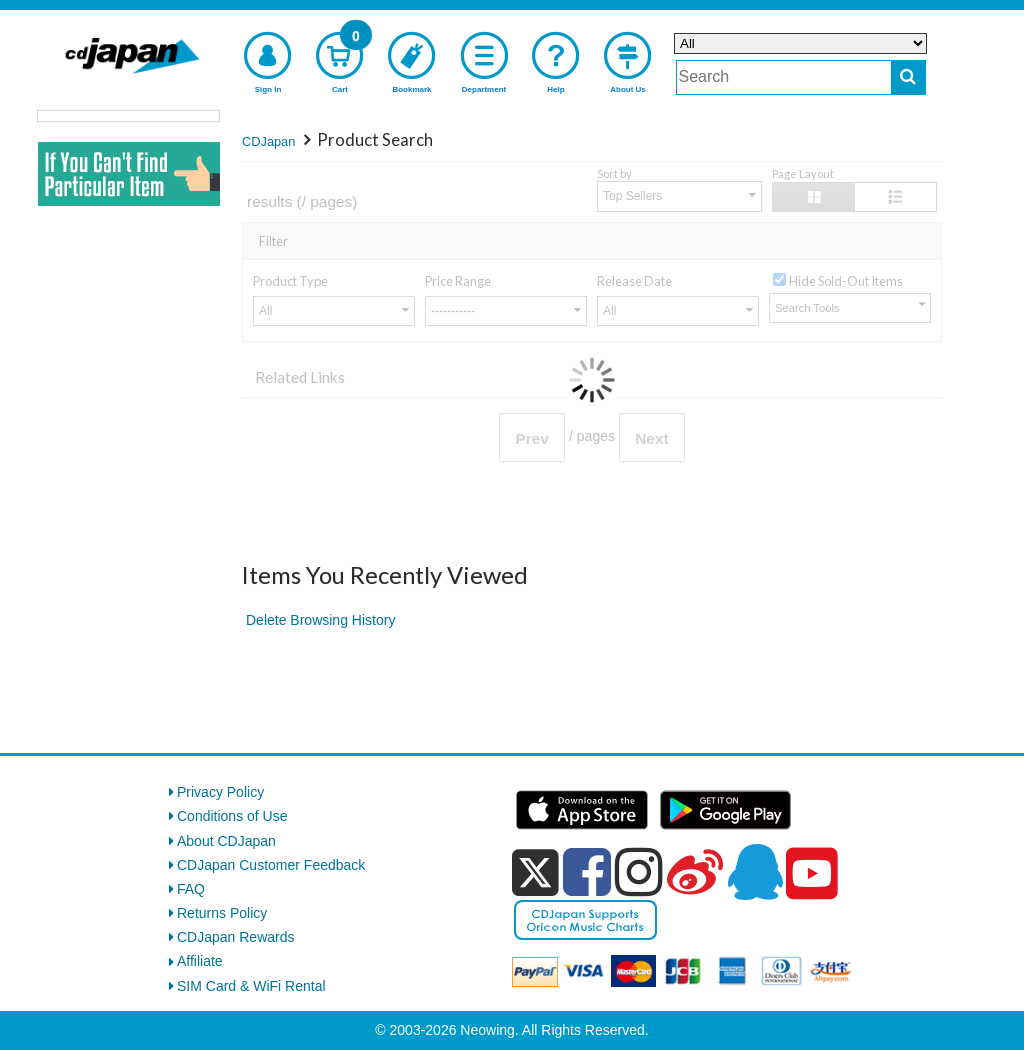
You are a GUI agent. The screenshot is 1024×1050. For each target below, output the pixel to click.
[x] (535, 873)
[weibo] (695, 872)
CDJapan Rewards (236, 937)
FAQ (191, 889)
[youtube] (812, 874)
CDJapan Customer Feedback (271, 865)
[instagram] (639, 872)
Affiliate (200, 961)
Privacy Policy (220, 792)
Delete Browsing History (320, 620)
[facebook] (587, 872)
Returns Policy (222, 913)
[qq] (755, 872)
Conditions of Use (232, 816)
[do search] (908, 77)
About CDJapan (226, 841)
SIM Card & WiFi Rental (251, 986)
